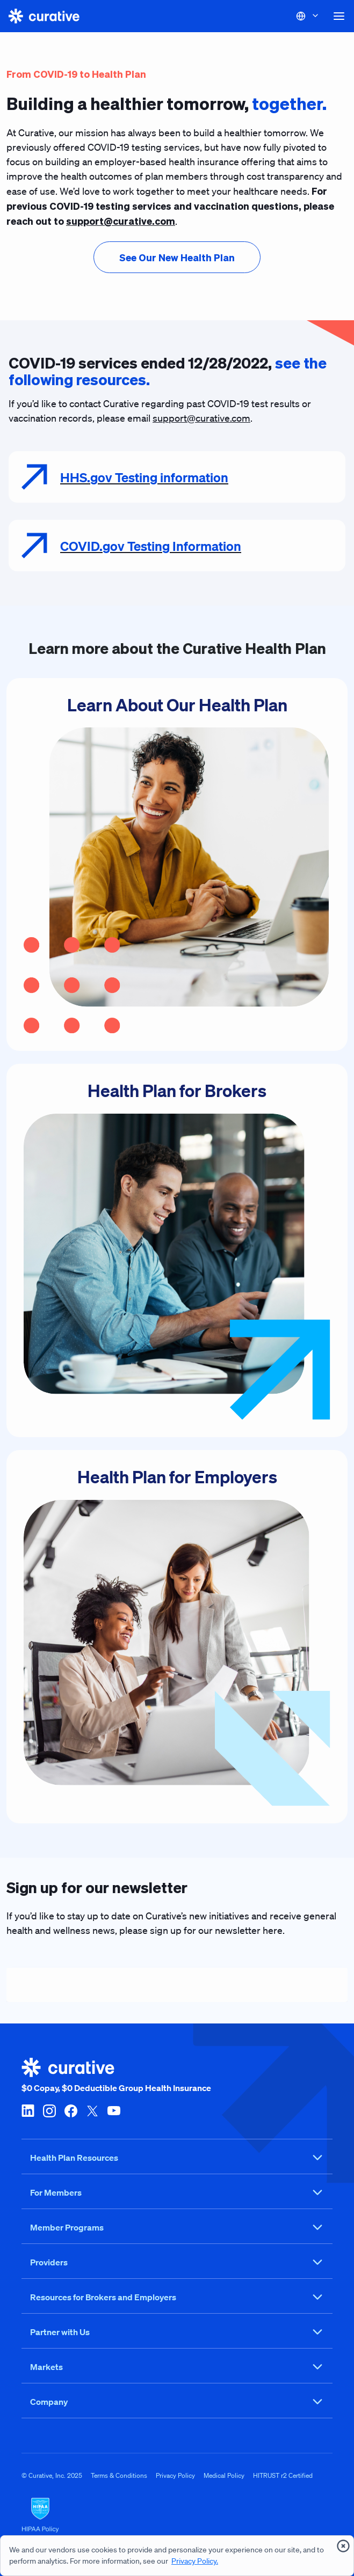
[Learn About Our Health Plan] (177, 864)
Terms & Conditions (119, 2475)
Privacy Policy (175, 2475)
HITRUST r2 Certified (283, 2475)
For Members (177, 2192)
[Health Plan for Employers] (177, 1636)
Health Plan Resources (177, 2157)
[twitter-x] (92, 2110)
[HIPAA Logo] (177, 2515)
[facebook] (70, 2110)
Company (177, 2401)
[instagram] (49, 2110)
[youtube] (113, 2110)
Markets (177, 2366)
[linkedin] (27, 2110)
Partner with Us (177, 2331)
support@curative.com (201, 418)
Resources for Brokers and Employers (177, 2297)
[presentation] (177, 257)
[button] (339, 16)
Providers (177, 2262)
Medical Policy (224, 2475)
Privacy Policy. (194, 2561)
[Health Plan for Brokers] (177, 1250)
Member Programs (177, 2227)
